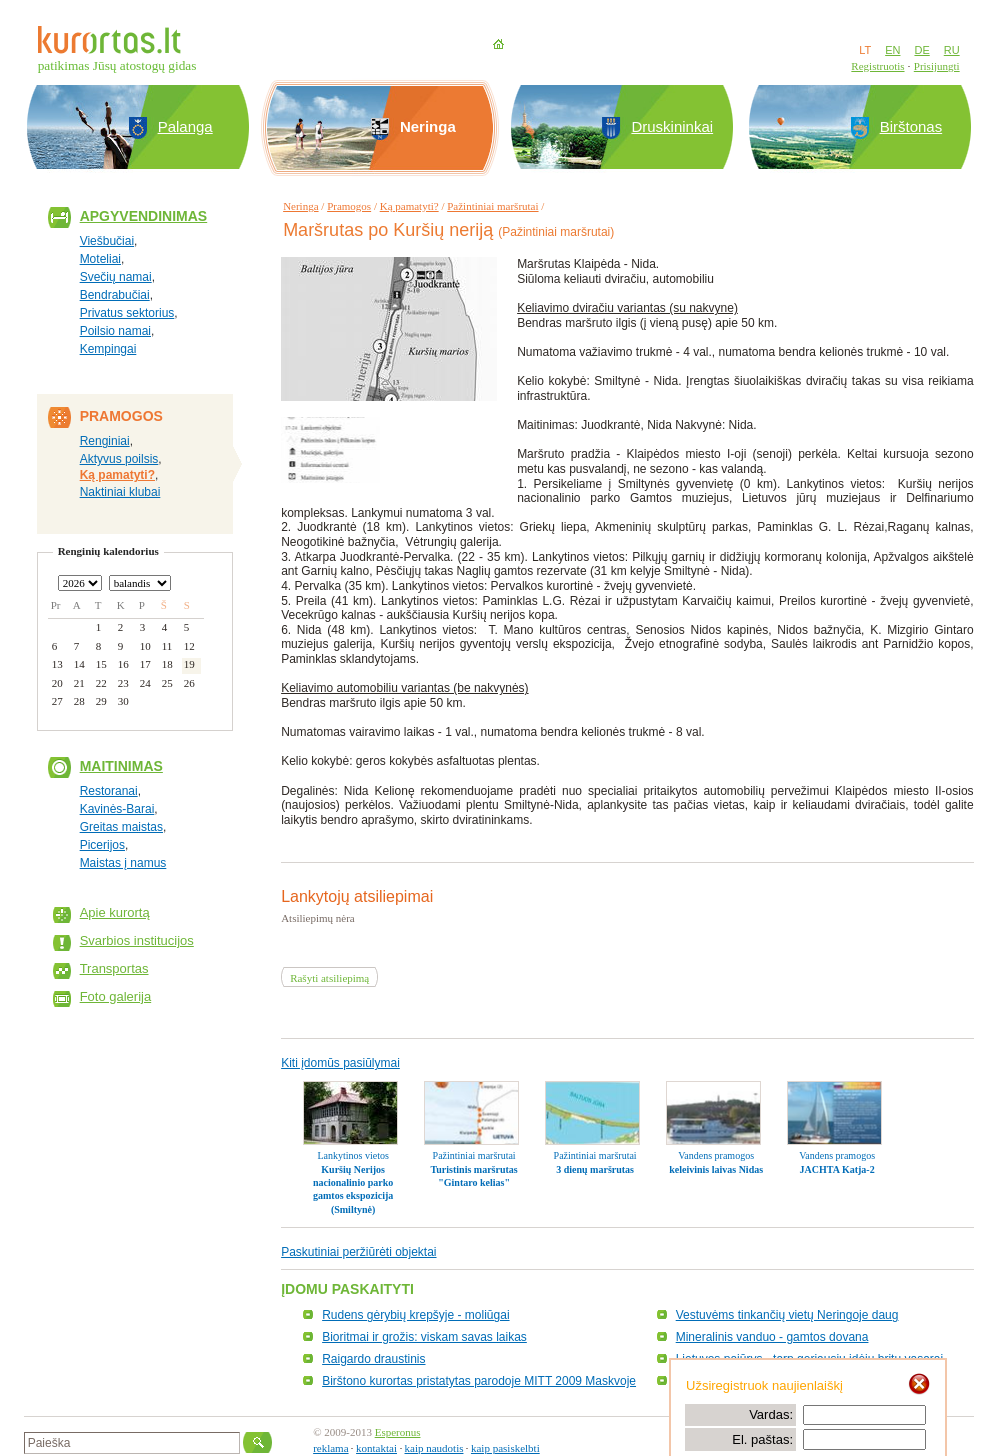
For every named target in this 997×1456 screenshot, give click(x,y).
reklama (330, 1448)
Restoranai (109, 791)
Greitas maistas (121, 827)
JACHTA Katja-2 (837, 1169)
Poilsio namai (115, 331)
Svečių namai (116, 277)
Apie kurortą (115, 912)
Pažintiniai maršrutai (492, 206)
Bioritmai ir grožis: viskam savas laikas (424, 1337)
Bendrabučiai (115, 295)
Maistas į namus (123, 863)
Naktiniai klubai (120, 492)
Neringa (300, 206)
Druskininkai (672, 126)
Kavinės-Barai (117, 809)
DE (921, 50)
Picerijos (102, 845)
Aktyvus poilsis (119, 459)
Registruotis (877, 66)
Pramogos (349, 206)
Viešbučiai (107, 241)
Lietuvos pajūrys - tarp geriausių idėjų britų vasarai (809, 1359)
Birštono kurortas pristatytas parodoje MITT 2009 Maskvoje (479, 1381)
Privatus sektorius (127, 313)
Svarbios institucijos (137, 940)
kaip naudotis (434, 1448)
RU (952, 50)
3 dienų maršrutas (595, 1169)
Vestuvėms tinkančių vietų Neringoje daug (787, 1315)
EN (892, 50)
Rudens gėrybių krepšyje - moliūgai (415, 1315)
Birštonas (911, 126)
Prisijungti (937, 66)
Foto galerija (116, 996)
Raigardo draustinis (373, 1359)
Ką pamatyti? (117, 475)
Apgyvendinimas (144, 216)
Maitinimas (121, 766)
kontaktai (376, 1448)
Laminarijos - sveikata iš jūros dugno (773, 1381)
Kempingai (108, 349)
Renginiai (105, 441)
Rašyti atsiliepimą (329, 978)
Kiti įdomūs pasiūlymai (340, 1063)
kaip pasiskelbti (505, 1448)
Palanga (185, 126)
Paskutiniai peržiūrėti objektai (358, 1252)
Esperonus (398, 1432)
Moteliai (100, 259)
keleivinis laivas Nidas (716, 1169)
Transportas (114, 968)
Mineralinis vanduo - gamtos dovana (772, 1337)
